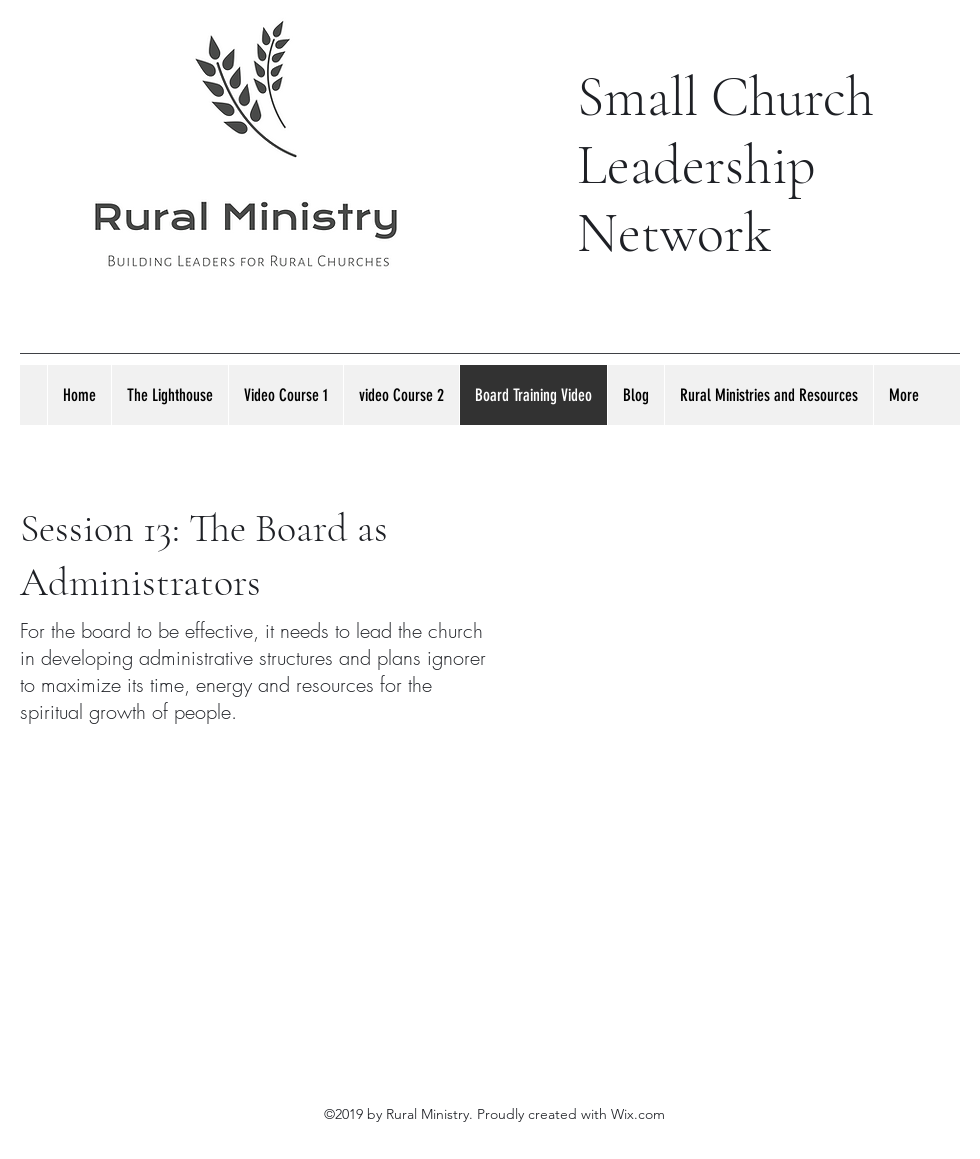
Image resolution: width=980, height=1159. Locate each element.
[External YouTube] (730, 653)
